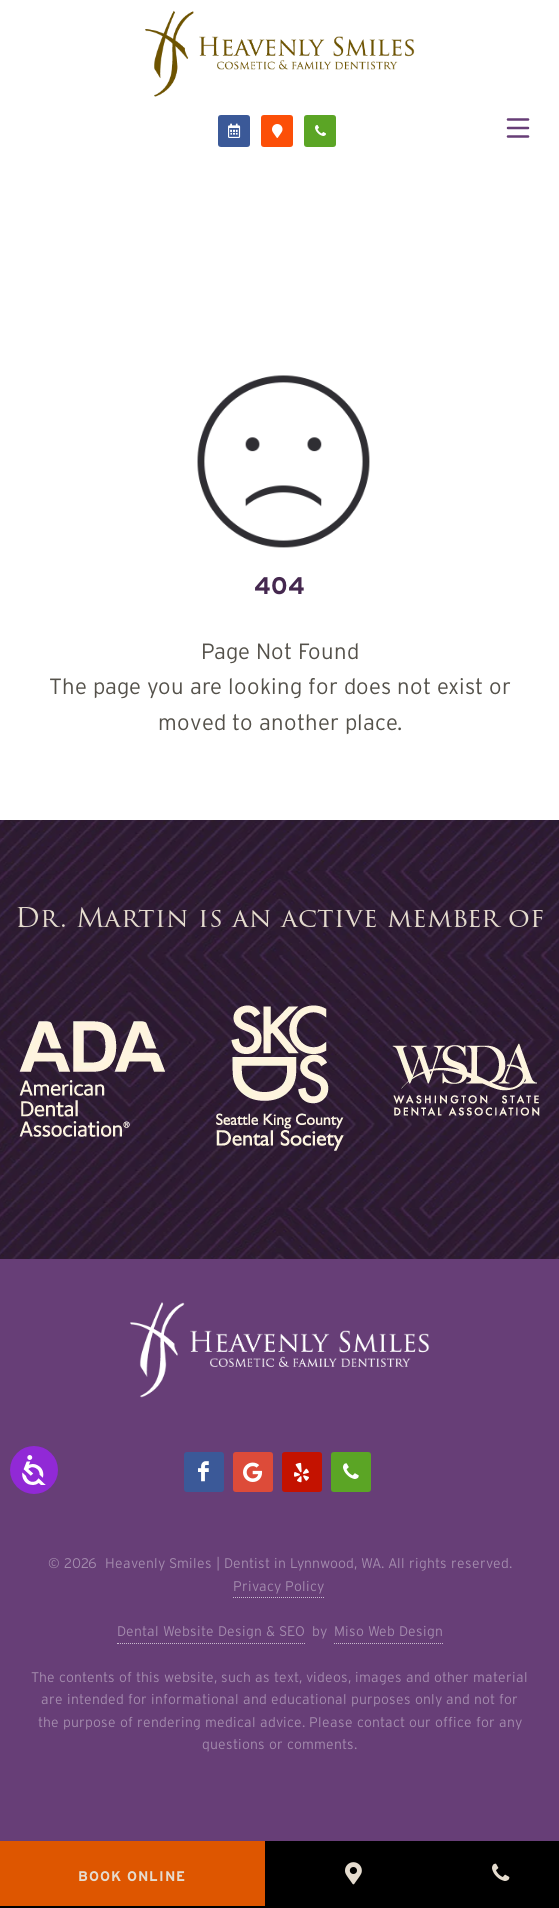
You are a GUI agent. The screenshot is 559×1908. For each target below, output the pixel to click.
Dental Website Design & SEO (211, 1631)
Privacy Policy (278, 1586)
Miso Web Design (388, 1631)
